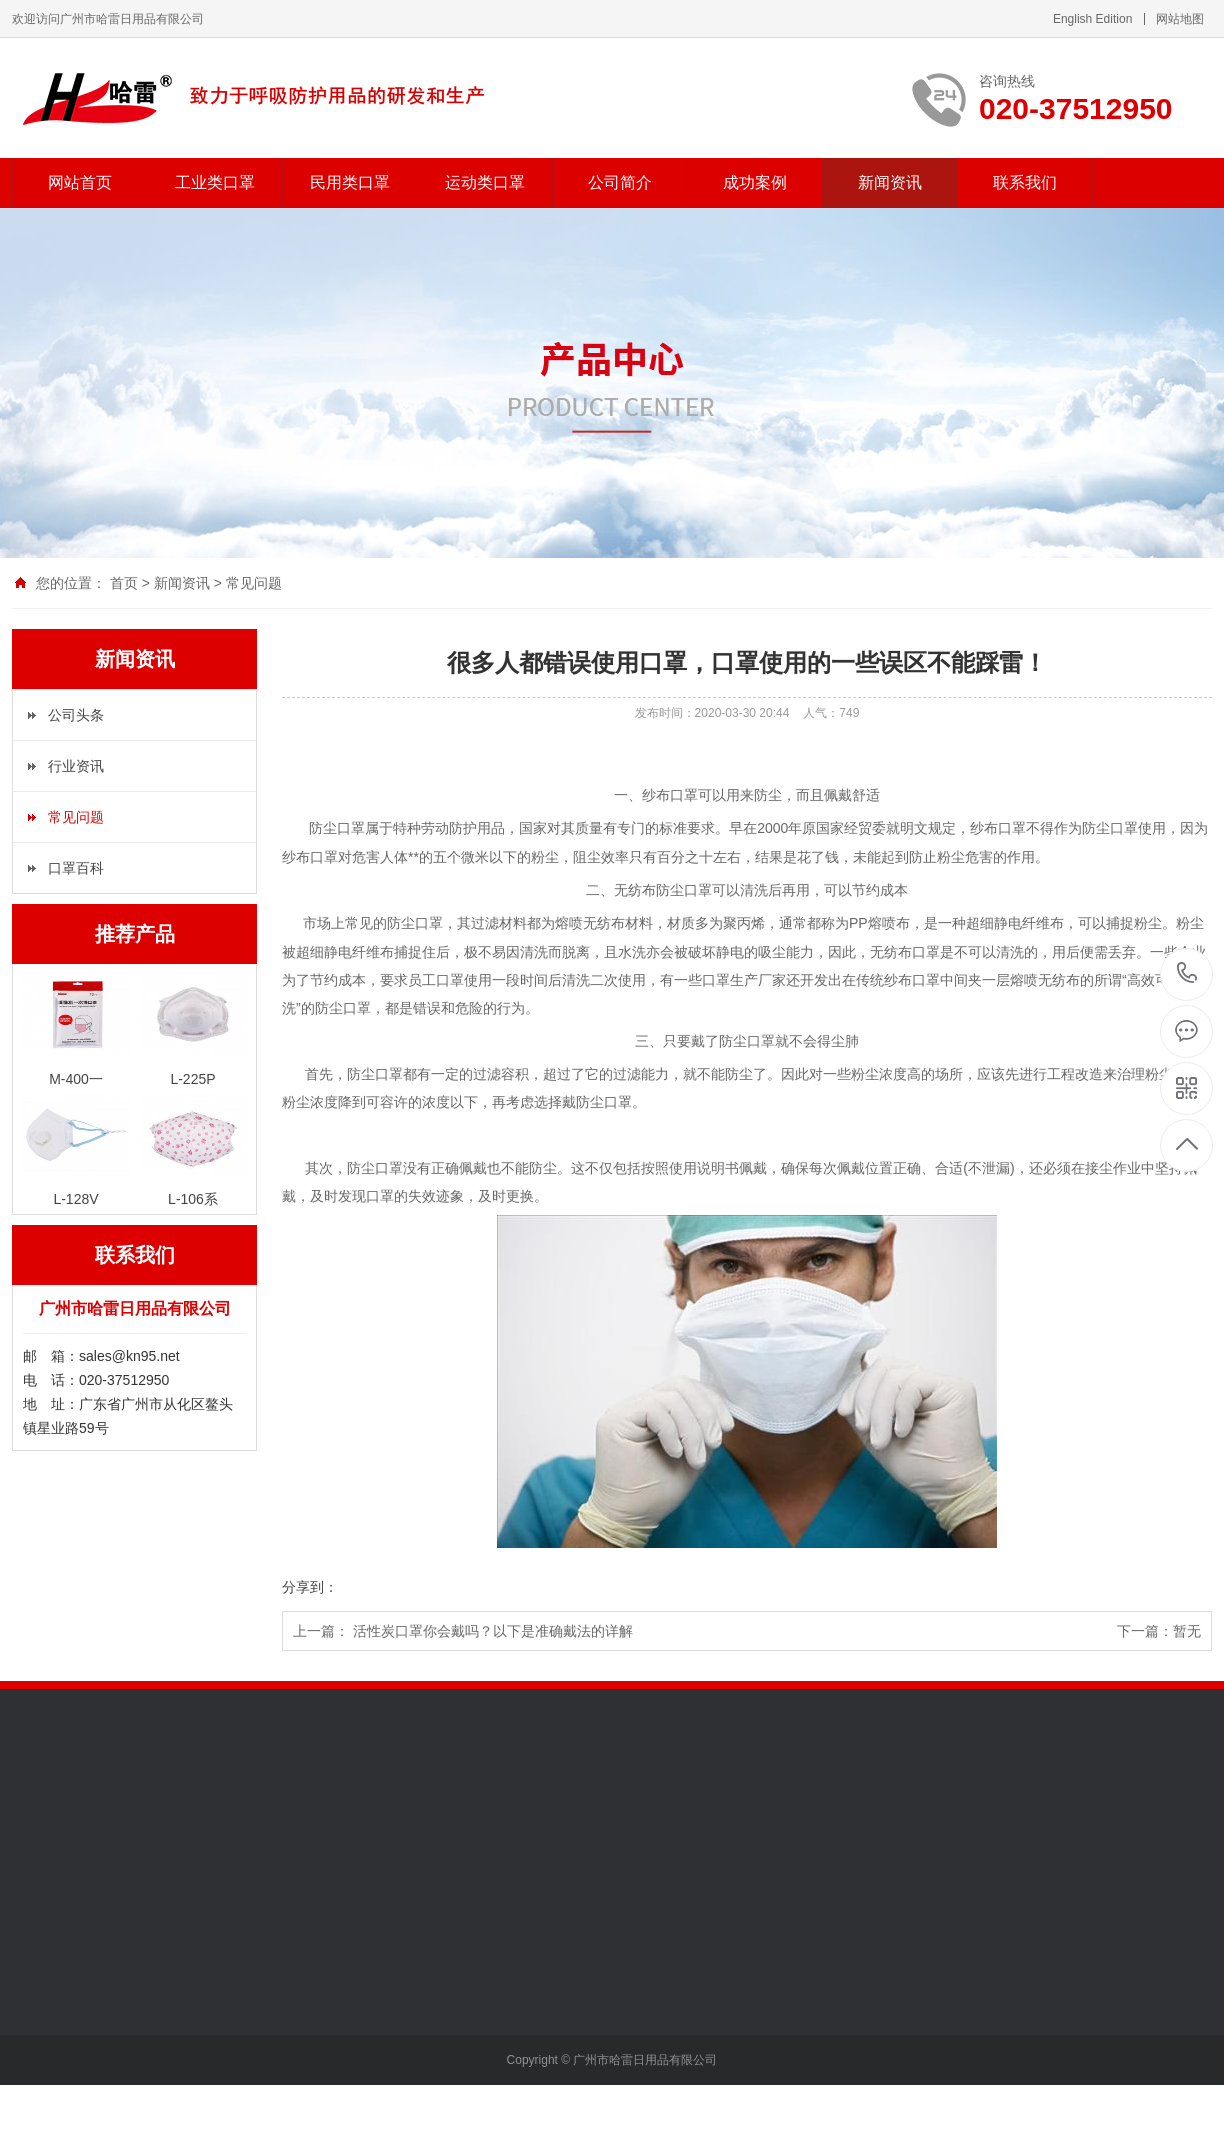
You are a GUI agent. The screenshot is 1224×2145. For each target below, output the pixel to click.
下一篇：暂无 (1159, 1631)
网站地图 (1180, 19)
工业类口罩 (215, 182)
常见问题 (254, 583)
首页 (124, 583)
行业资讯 (76, 766)
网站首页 (80, 182)
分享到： (310, 1587)
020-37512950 (1187, 974)
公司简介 (620, 182)
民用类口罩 (350, 182)
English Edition (1092, 19)
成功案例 (755, 182)
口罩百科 (76, 868)
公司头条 (76, 715)
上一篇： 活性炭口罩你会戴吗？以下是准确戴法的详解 (463, 1631)
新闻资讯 (890, 182)
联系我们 (1025, 182)
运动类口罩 (485, 182)
